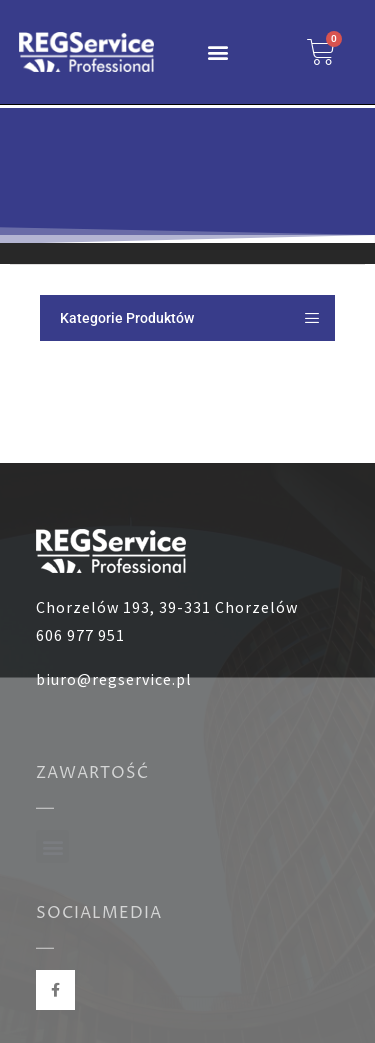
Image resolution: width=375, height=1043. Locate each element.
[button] (218, 52)
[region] (187, 175)
